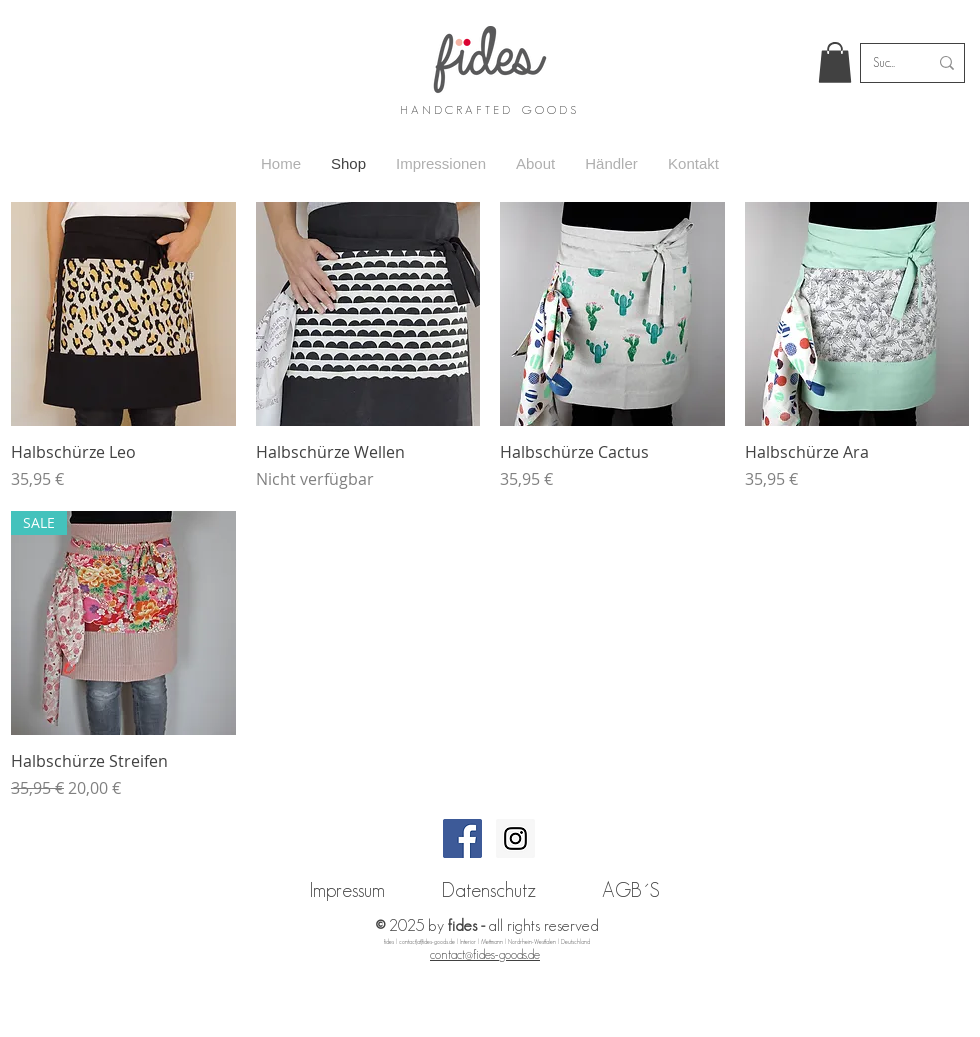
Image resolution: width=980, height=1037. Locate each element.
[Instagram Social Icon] (515, 838)
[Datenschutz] (489, 890)
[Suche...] (885, 63)
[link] (835, 62)
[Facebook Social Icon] (462, 838)
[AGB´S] (631, 890)
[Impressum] (347, 890)
